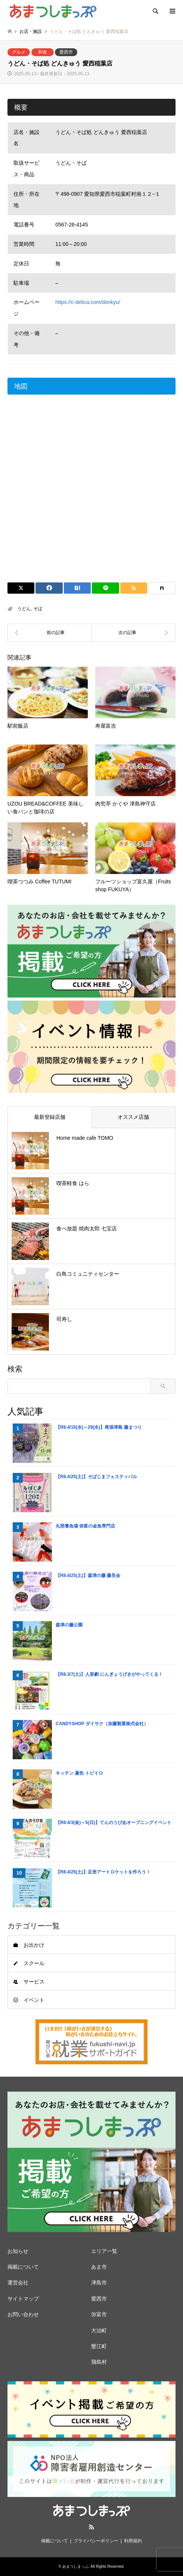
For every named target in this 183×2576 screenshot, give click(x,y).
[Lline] (105, 588)
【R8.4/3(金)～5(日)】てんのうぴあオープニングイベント (113, 1822)
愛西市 (66, 52)
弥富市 (99, 2314)
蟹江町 (99, 2346)
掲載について (23, 2267)
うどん (24, 608)
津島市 (99, 2283)
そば (37, 608)
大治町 (99, 2330)
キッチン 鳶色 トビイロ (79, 1773)
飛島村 (99, 2362)
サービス (34, 1982)
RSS (91, 2527)
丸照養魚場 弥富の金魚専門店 (85, 1526)
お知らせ (17, 2251)
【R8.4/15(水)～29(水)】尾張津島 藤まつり (99, 1427)
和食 (42, 52)
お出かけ (34, 1945)
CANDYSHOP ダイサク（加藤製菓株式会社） (102, 1723)
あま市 (99, 2267)
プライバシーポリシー (96, 2540)
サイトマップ (23, 2299)
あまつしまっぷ (75, 2566)
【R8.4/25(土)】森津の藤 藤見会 (88, 1575)
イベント (34, 2000)
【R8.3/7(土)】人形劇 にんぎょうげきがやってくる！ (109, 1674)
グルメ (18, 52)
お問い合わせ (23, 2314)
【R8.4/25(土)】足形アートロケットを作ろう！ (103, 1872)
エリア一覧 (104, 2251)
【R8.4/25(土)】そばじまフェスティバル (96, 1476)
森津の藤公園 (69, 1624)
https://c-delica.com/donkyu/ (87, 302)
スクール (34, 1963)
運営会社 (17, 2283)
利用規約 (133, 2540)
